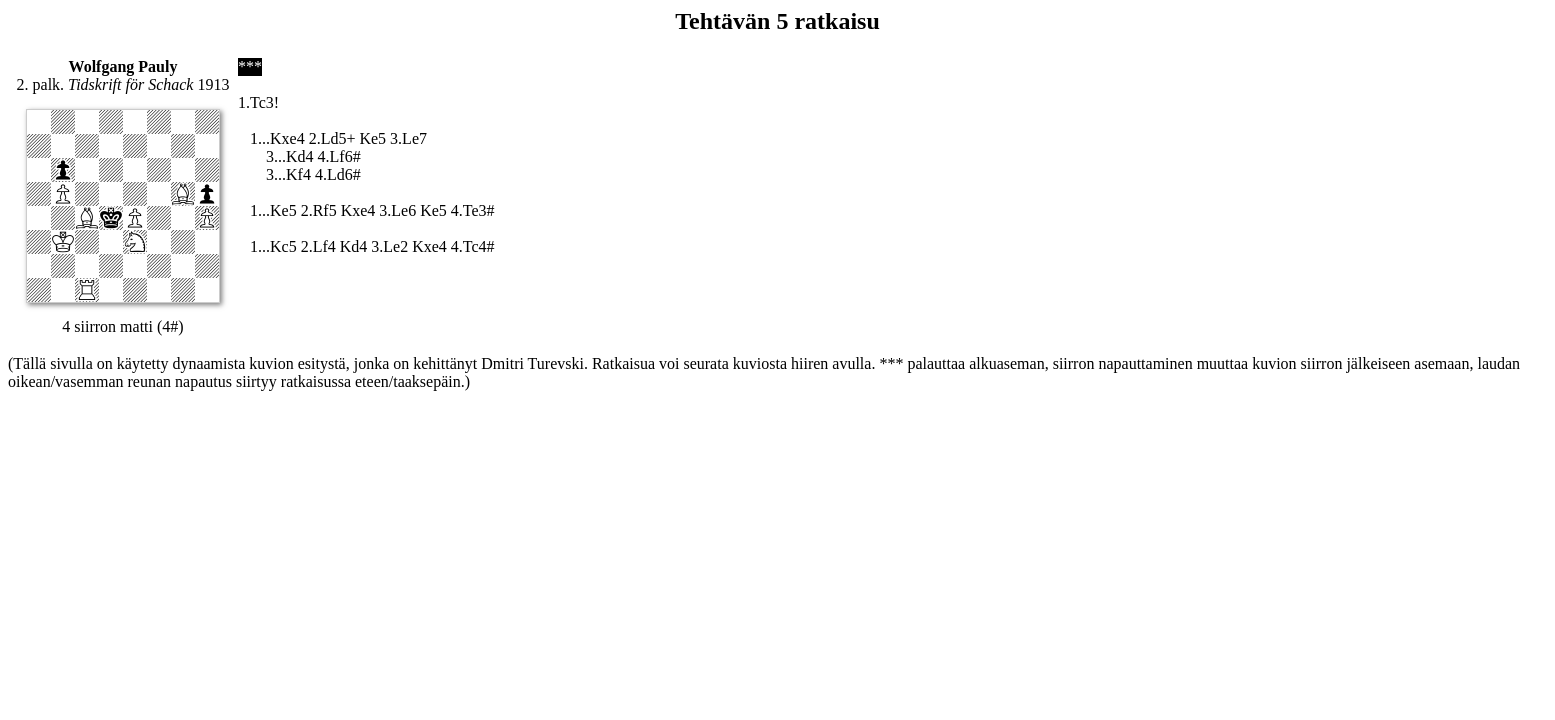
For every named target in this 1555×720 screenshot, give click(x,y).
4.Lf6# (339, 156)
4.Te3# (473, 210)
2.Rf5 (319, 210)
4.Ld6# (338, 174)
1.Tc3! (258, 102)
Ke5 (372, 138)
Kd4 (354, 246)
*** (250, 66)
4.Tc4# (473, 246)
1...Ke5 (273, 210)
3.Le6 (397, 210)
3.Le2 (389, 246)
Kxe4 (358, 210)
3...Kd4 (290, 156)
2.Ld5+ (332, 138)
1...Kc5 (273, 246)
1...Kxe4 (277, 138)
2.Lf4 (318, 246)
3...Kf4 (288, 174)
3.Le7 (408, 138)
